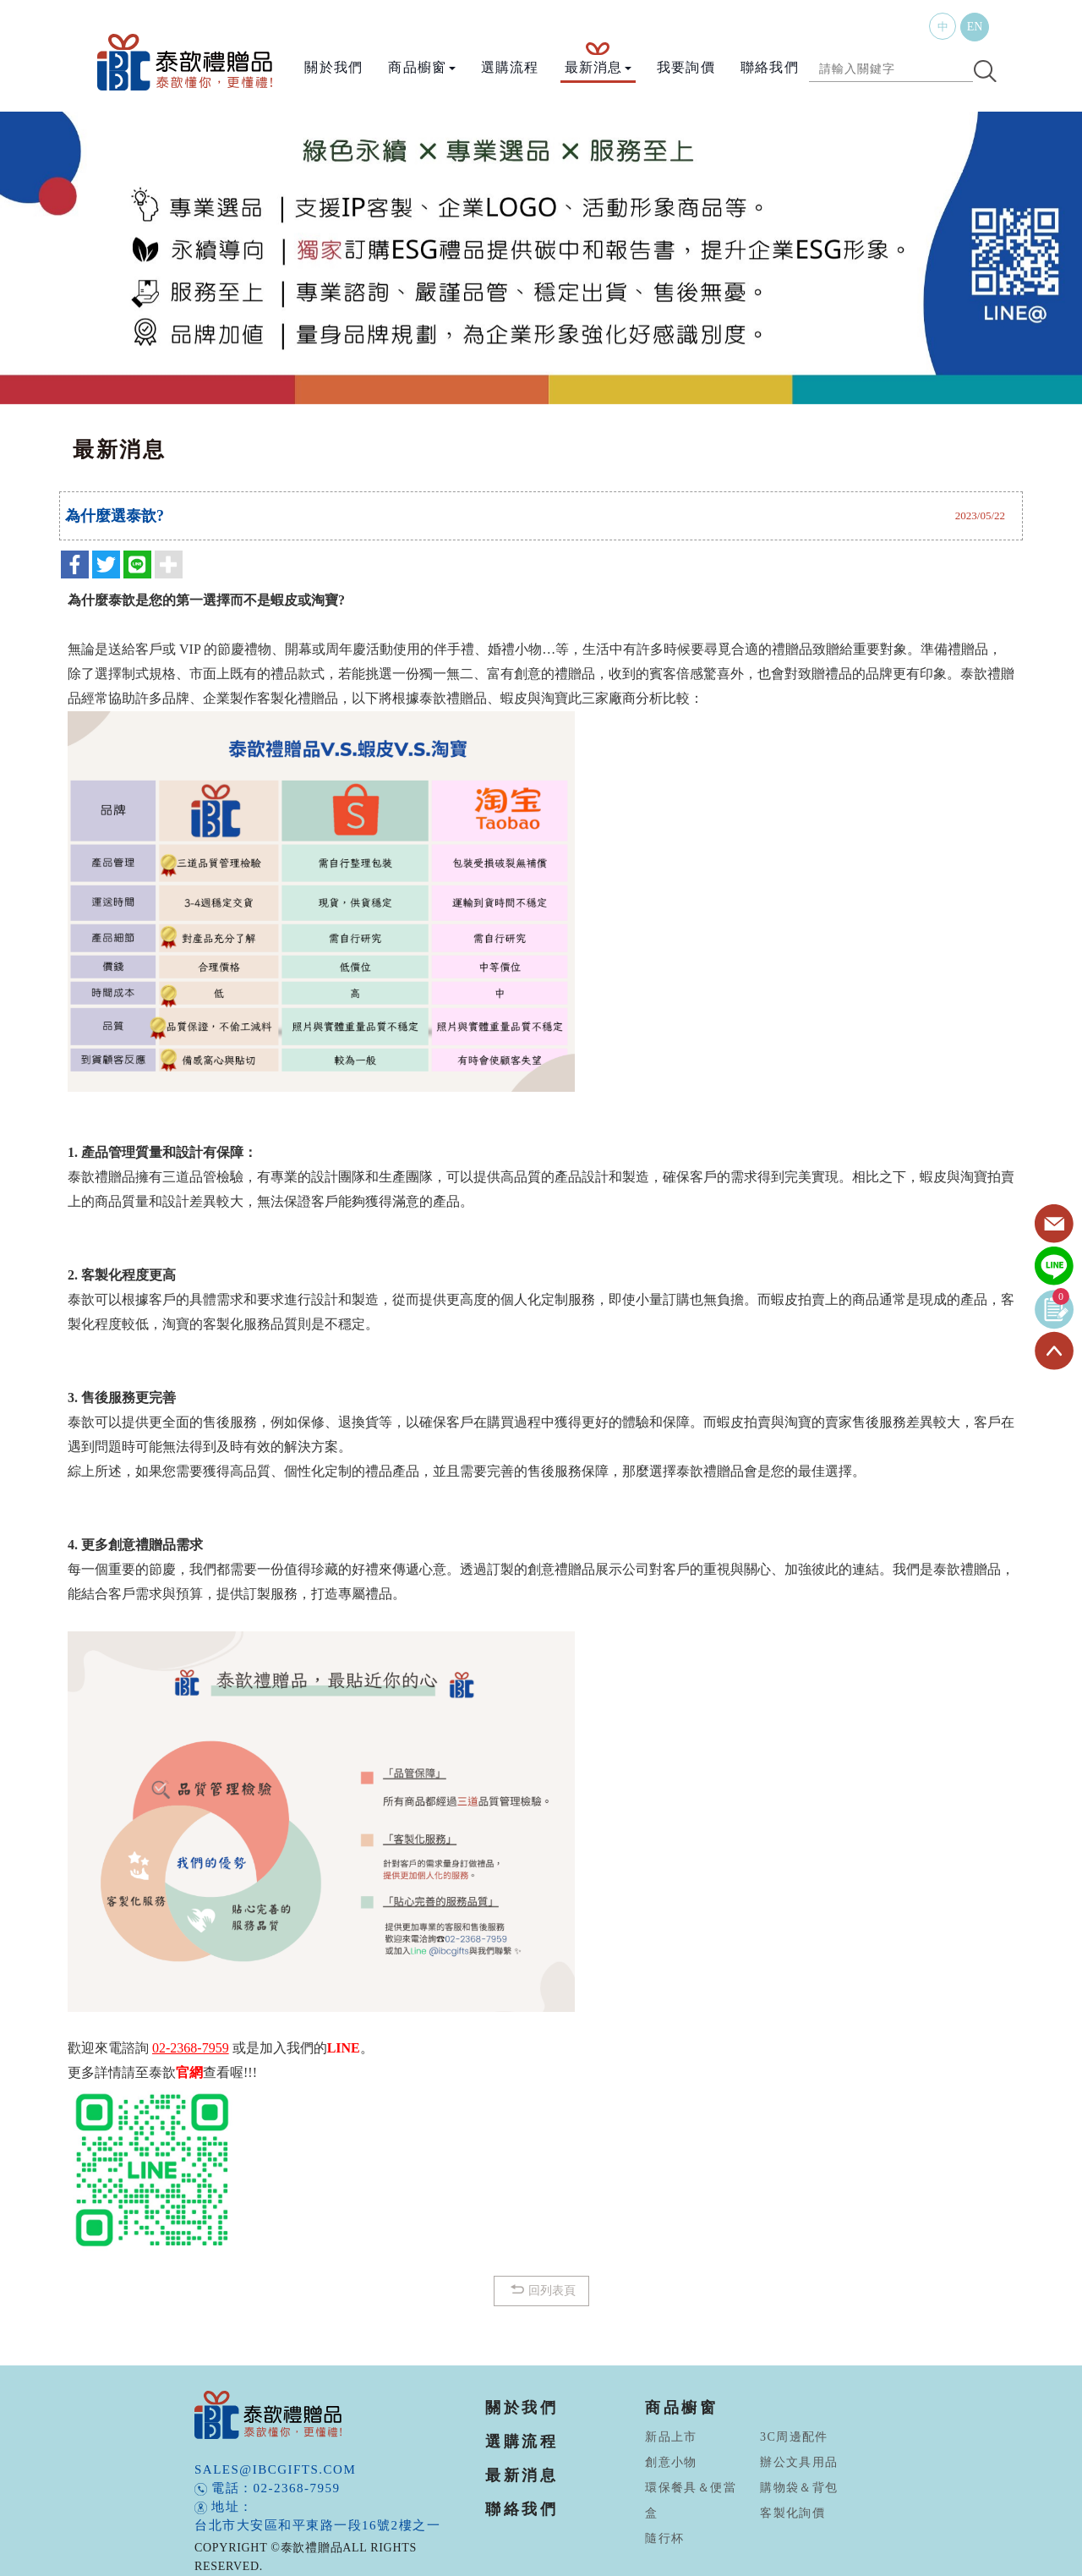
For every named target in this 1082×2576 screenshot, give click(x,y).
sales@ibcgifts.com (275, 2469)
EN (975, 26)
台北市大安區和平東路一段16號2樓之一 (317, 2525)
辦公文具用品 (799, 2462)
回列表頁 (541, 2290)
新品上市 (671, 2437)
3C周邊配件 (794, 2437)
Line (1054, 1267)
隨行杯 (664, 2538)
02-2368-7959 (297, 2488)
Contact (1054, 1224)
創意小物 (671, 2462)
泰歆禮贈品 (186, 62)
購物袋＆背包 (799, 2487)
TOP (1054, 1351)
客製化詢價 (792, 2513)
